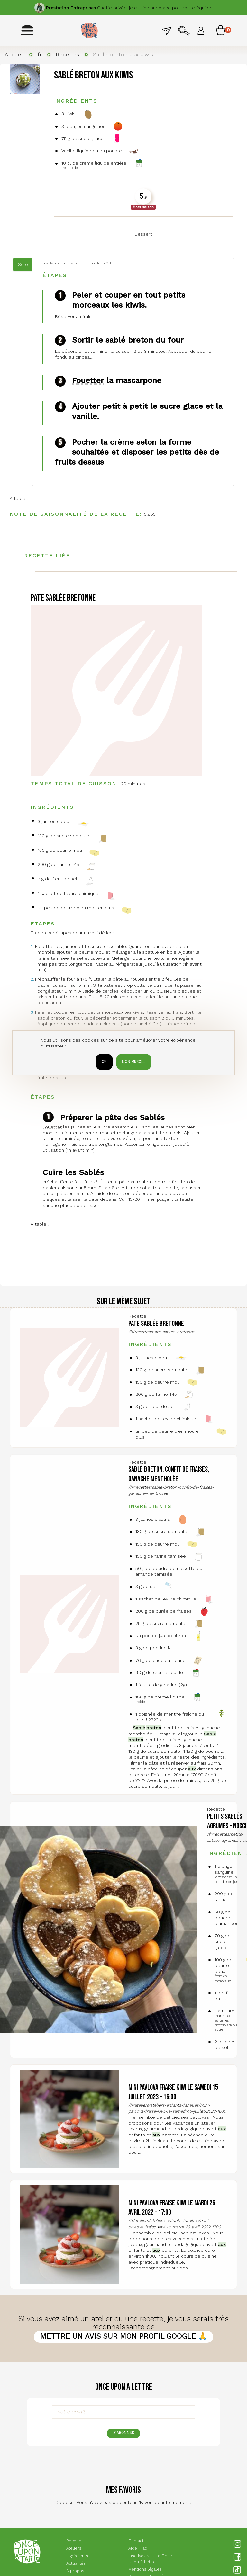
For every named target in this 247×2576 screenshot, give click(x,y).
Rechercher (184, 30)
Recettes (67, 54)
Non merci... (133, 1061)
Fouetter (88, 380)
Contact (166, 30)
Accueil (14, 54)
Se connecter (201, 30)
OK (104, 1061)
